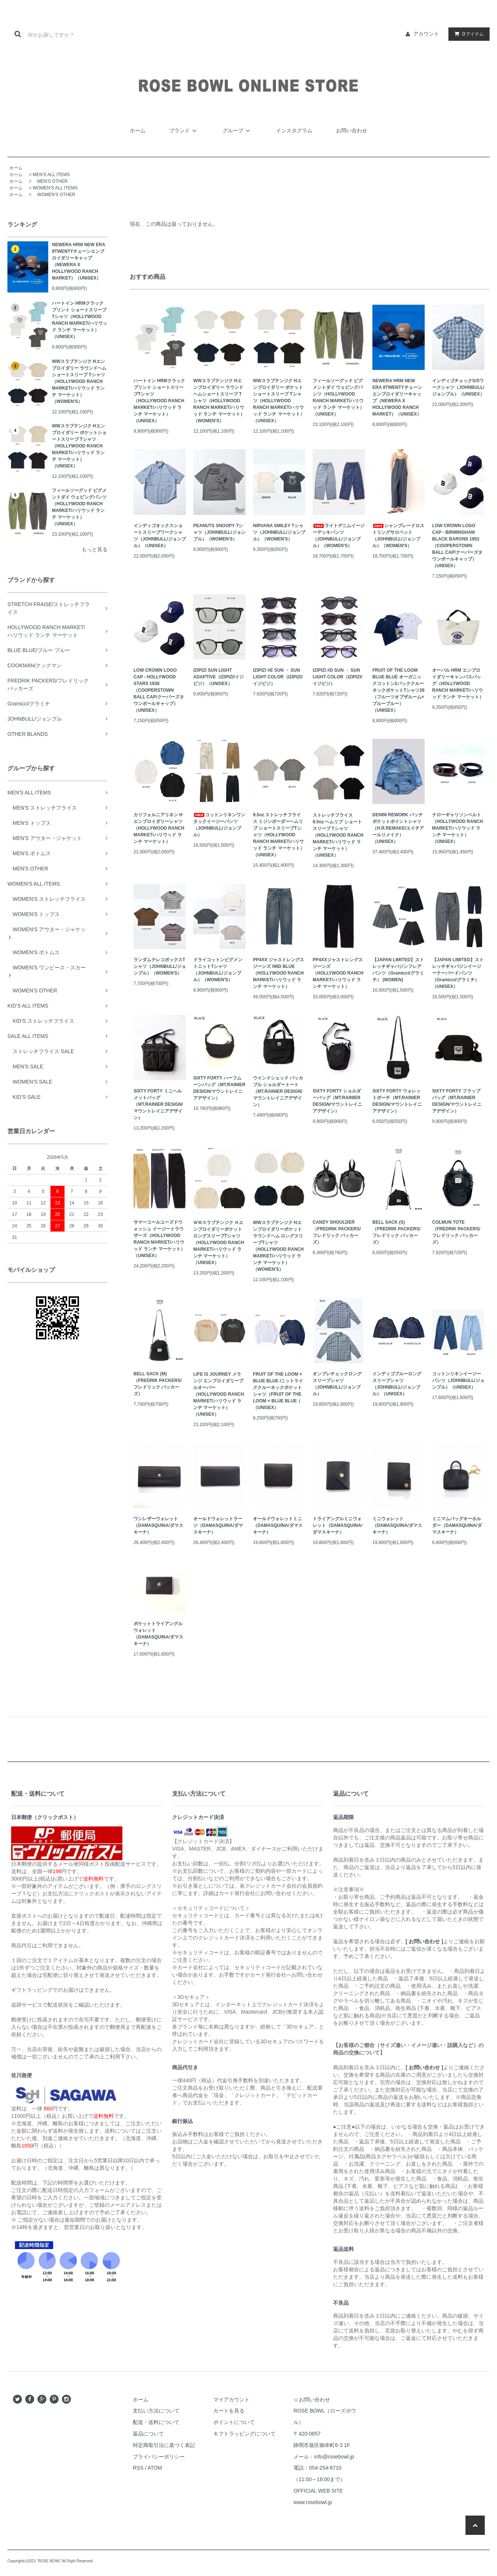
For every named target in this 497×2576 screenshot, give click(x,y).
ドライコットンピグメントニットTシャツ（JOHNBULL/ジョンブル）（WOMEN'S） (217, 969)
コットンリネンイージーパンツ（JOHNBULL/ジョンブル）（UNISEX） (458, 1380)
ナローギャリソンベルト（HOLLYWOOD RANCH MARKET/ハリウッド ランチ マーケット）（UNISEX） (457, 828)
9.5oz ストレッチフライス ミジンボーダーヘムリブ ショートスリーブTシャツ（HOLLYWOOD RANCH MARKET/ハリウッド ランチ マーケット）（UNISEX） (279, 834)
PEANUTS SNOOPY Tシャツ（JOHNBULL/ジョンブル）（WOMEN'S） (219, 532)
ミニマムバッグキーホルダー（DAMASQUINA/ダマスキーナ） (457, 1525)
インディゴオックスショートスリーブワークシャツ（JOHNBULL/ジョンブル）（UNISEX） (160, 535)
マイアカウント (231, 2400)
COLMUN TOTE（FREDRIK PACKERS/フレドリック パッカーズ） (456, 1232)
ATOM (155, 2468)
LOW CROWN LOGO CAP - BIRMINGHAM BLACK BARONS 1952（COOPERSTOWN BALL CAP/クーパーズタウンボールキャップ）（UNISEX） (457, 545)
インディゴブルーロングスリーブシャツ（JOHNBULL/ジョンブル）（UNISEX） (396, 1383)
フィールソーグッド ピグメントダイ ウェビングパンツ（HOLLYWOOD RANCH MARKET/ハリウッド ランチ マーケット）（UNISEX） (79, 507)
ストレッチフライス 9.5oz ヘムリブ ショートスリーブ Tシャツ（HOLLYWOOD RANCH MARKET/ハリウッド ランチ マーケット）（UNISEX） (338, 835)
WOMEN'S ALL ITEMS (55, 188)
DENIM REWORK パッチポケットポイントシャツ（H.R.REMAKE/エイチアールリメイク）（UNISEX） (398, 828)
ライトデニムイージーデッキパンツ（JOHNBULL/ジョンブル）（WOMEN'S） (339, 535)
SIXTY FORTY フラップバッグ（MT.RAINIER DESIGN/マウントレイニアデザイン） (456, 1101)
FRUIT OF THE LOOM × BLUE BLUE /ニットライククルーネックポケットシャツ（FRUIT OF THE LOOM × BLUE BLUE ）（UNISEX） (278, 1391)
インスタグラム (294, 130)
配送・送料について (156, 2422)
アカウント (426, 34)
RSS (138, 2468)
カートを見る (228, 2411)
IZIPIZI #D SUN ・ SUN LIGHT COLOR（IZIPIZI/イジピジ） (337, 677)
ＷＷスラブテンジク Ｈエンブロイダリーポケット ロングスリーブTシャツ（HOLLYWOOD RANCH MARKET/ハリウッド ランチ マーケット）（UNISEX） (218, 1242)
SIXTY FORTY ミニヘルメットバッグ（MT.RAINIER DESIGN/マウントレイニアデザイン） (158, 1104)
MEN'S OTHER (50, 181)
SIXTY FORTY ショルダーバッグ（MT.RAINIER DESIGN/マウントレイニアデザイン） (337, 1101)
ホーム (137, 130)
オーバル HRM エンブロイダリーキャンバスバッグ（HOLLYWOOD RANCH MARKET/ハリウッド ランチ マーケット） (458, 684)
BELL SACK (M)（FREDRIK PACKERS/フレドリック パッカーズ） (158, 1383)
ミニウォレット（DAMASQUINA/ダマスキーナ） (397, 1525)
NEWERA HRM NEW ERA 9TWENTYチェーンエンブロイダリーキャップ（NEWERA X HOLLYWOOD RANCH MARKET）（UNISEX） (78, 261)
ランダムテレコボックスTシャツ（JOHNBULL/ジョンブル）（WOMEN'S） (160, 966)
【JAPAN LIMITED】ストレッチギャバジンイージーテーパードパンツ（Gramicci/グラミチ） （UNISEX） (458, 973)
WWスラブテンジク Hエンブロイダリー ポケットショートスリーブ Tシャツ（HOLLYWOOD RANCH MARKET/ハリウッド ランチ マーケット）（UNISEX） (79, 446)
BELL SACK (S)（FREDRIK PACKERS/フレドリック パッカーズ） (396, 1232)
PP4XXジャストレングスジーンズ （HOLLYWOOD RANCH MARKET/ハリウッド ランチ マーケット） (338, 973)
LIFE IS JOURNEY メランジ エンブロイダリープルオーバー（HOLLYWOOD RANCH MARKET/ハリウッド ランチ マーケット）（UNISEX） (218, 1394)
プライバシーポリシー (159, 2457)
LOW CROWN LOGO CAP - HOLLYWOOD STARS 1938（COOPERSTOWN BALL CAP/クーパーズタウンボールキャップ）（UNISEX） (159, 690)
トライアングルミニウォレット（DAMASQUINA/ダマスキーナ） (337, 1525)
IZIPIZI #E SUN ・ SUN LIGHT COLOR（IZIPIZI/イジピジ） (278, 677)
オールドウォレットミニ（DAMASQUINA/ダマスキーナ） (278, 1525)
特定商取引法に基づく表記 (164, 2445)
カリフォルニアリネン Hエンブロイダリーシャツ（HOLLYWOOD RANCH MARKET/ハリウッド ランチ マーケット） (159, 828)
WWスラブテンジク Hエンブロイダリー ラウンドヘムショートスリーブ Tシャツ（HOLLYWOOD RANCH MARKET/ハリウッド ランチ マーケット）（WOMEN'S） (79, 381)
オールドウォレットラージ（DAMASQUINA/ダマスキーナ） (218, 1525)
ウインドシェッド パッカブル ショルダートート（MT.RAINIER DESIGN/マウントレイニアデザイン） (278, 1091)
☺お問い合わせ (311, 2400)
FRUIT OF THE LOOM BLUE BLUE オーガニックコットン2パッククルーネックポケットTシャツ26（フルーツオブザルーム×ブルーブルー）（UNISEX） (398, 690)
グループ (237, 130)
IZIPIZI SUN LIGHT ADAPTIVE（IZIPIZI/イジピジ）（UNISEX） (218, 677)
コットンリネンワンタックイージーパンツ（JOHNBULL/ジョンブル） (219, 824)
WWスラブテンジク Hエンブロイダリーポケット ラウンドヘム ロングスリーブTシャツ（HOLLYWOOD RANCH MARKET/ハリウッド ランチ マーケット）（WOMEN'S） (278, 1246)
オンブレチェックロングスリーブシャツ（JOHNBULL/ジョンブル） (337, 1383)
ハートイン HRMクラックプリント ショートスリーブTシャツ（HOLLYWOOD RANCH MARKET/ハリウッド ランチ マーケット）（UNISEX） (79, 320)
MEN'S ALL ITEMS (51, 174)
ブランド (184, 130)
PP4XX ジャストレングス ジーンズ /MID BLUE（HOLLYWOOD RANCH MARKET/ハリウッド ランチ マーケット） (278, 973)
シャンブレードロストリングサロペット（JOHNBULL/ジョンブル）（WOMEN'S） (398, 535)
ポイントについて (234, 2422)
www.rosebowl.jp (312, 2502)
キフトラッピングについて (244, 2434)
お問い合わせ (351, 130)
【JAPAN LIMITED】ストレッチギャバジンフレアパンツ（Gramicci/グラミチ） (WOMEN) (398, 969)
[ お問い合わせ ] (424, 1941)
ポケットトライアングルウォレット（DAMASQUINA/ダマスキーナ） (158, 1633)
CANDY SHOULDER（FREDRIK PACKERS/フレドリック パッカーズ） (337, 1232)
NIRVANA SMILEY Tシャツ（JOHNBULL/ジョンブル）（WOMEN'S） (279, 532)
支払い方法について (156, 2411)
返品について (148, 2434)
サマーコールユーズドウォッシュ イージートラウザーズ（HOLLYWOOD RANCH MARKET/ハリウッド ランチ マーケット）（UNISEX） (159, 1239)
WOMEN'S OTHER (54, 194)
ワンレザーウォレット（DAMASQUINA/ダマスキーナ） (158, 1525)
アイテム (467, 34)
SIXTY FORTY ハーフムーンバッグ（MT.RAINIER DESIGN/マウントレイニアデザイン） (219, 1088)
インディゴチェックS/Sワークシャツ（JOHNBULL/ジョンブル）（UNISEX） (458, 387)
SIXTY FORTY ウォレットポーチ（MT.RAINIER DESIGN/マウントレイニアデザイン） (397, 1101)
